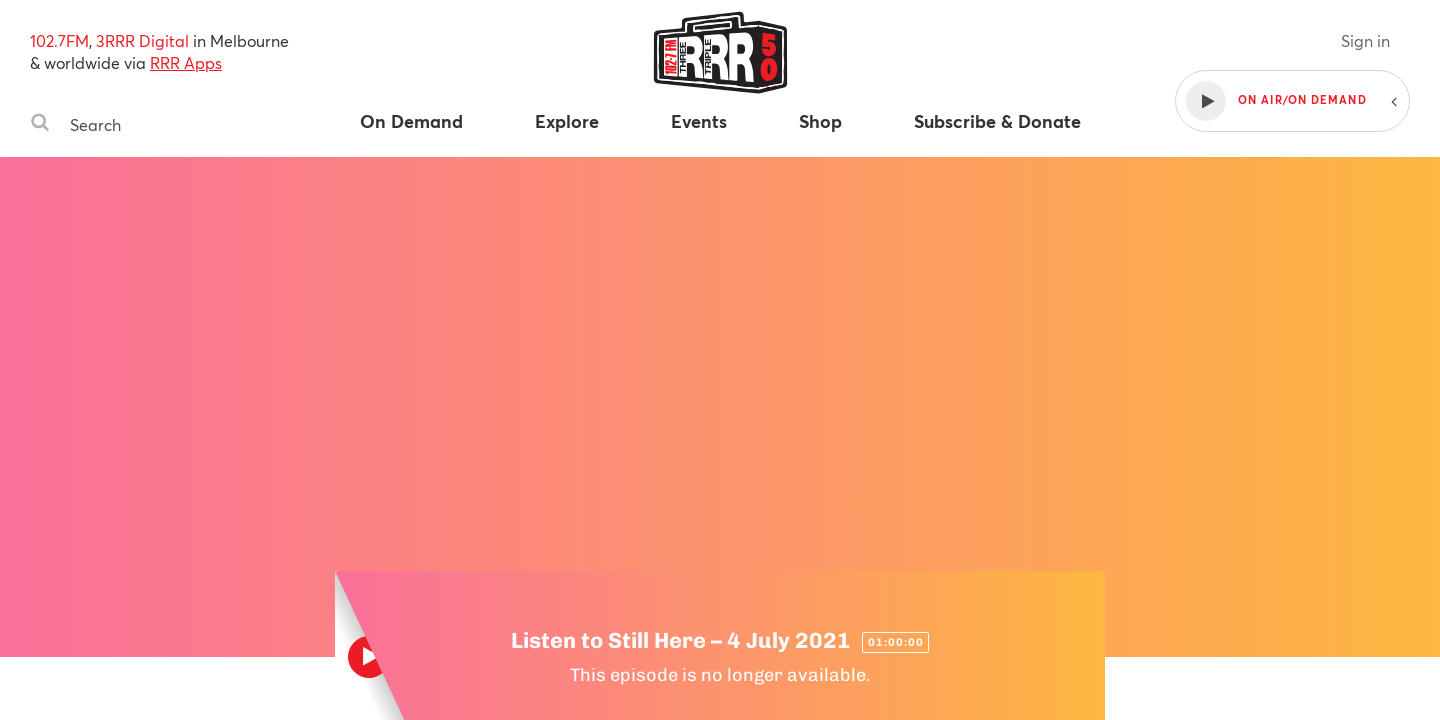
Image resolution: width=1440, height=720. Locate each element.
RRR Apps (186, 62)
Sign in (1365, 40)
